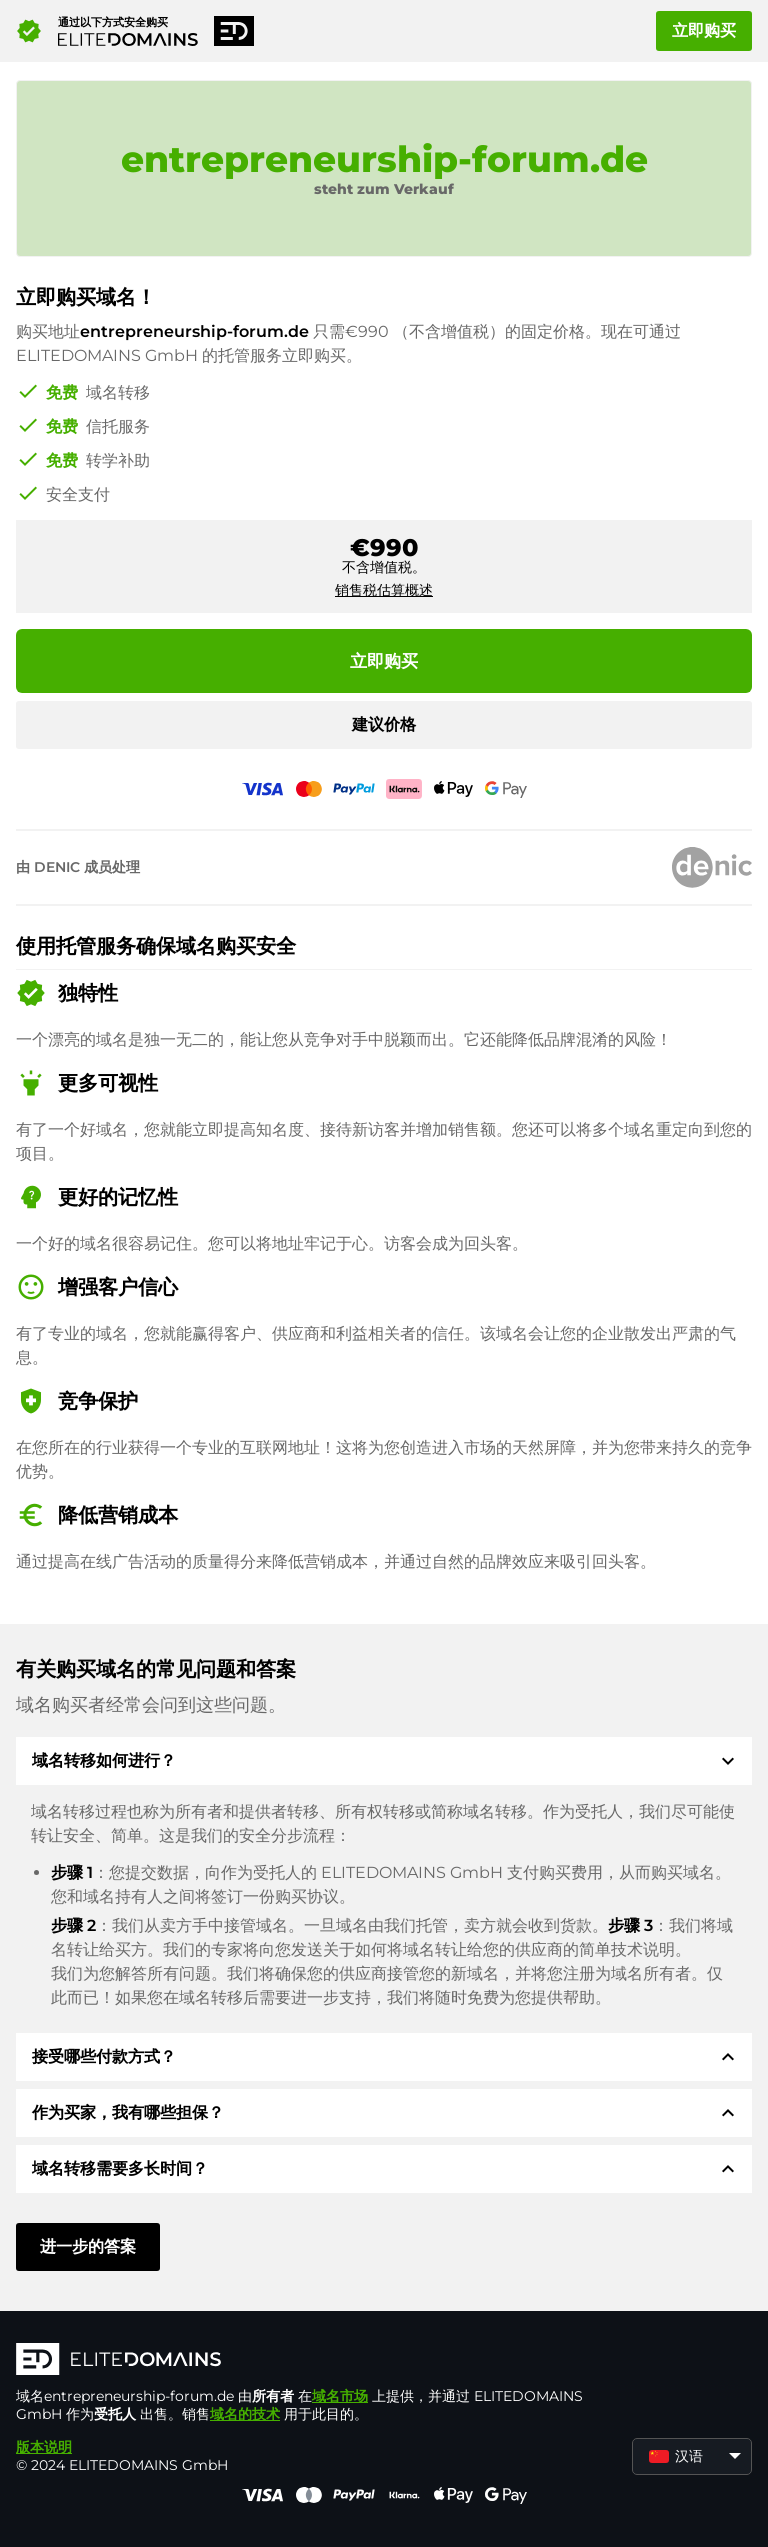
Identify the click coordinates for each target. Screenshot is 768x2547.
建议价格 (384, 724)
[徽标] (316, 2361)
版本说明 (44, 2447)
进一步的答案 (88, 2246)
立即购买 (704, 30)
